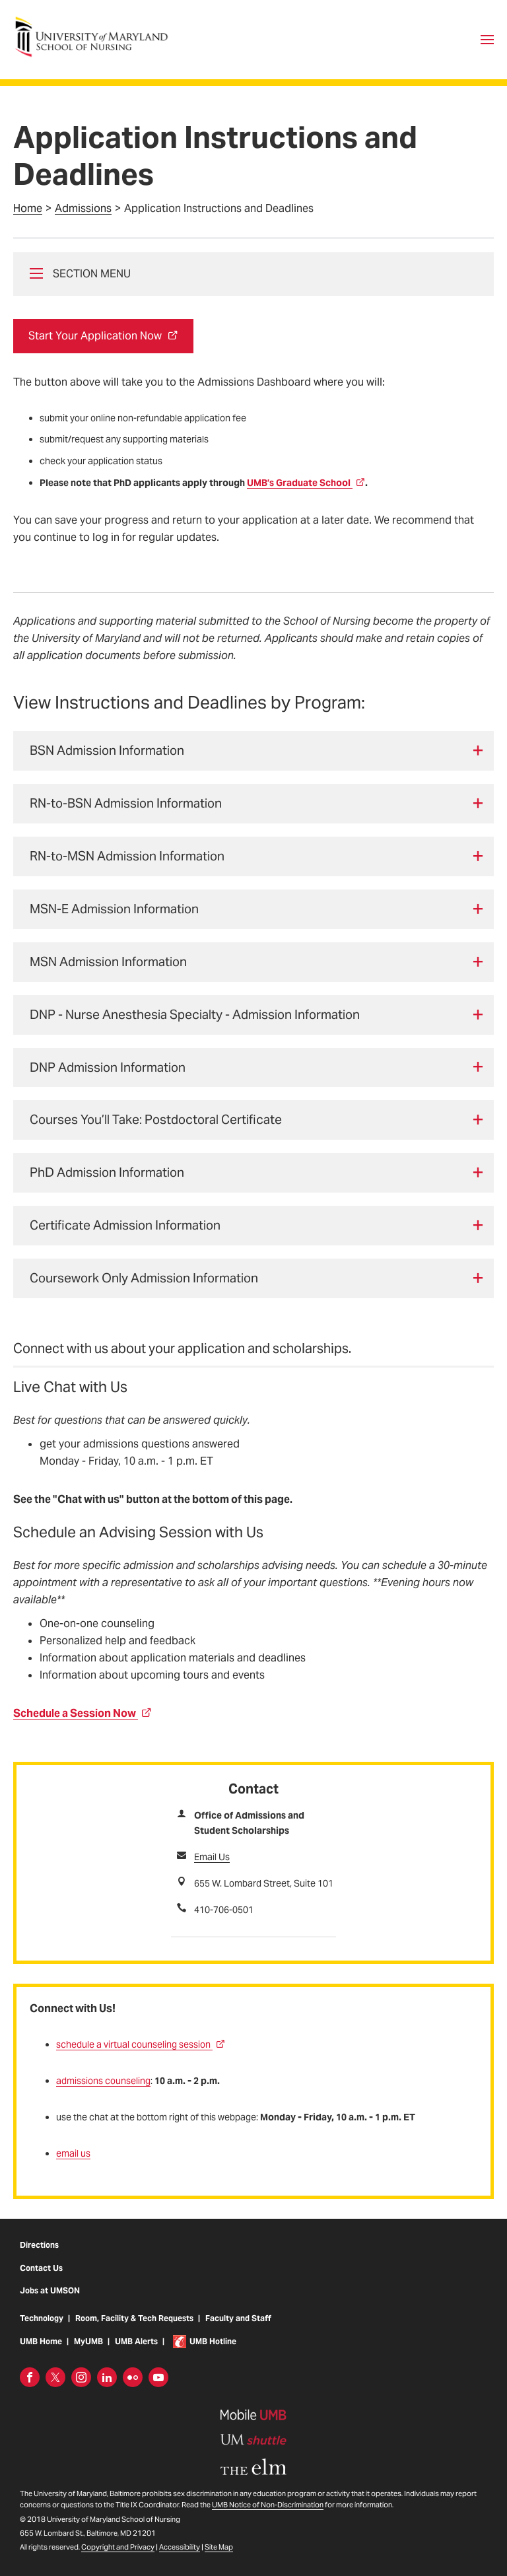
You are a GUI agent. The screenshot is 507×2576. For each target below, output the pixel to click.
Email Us (212, 1857)
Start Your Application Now (103, 336)
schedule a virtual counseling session (140, 2044)
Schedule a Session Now (82, 1713)
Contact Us (41, 2280)
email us (73, 2153)
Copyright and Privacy (117, 2559)
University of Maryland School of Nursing (95, 21)
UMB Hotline (212, 2353)
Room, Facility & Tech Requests (134, 2330)
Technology (41, 2330)
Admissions (83, 208)
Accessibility (179, 2559)
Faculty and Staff (238, 2330)
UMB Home (41, 2353)
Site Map (219, 2559)
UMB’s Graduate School (306, 483)
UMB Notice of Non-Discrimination (267, 2517)
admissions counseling (103, 2081)
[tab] (253, 750)
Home (27, 208)
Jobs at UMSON (50, 2302)
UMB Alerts (136, 2353)
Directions (39, 2257)
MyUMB (88, 2353)
